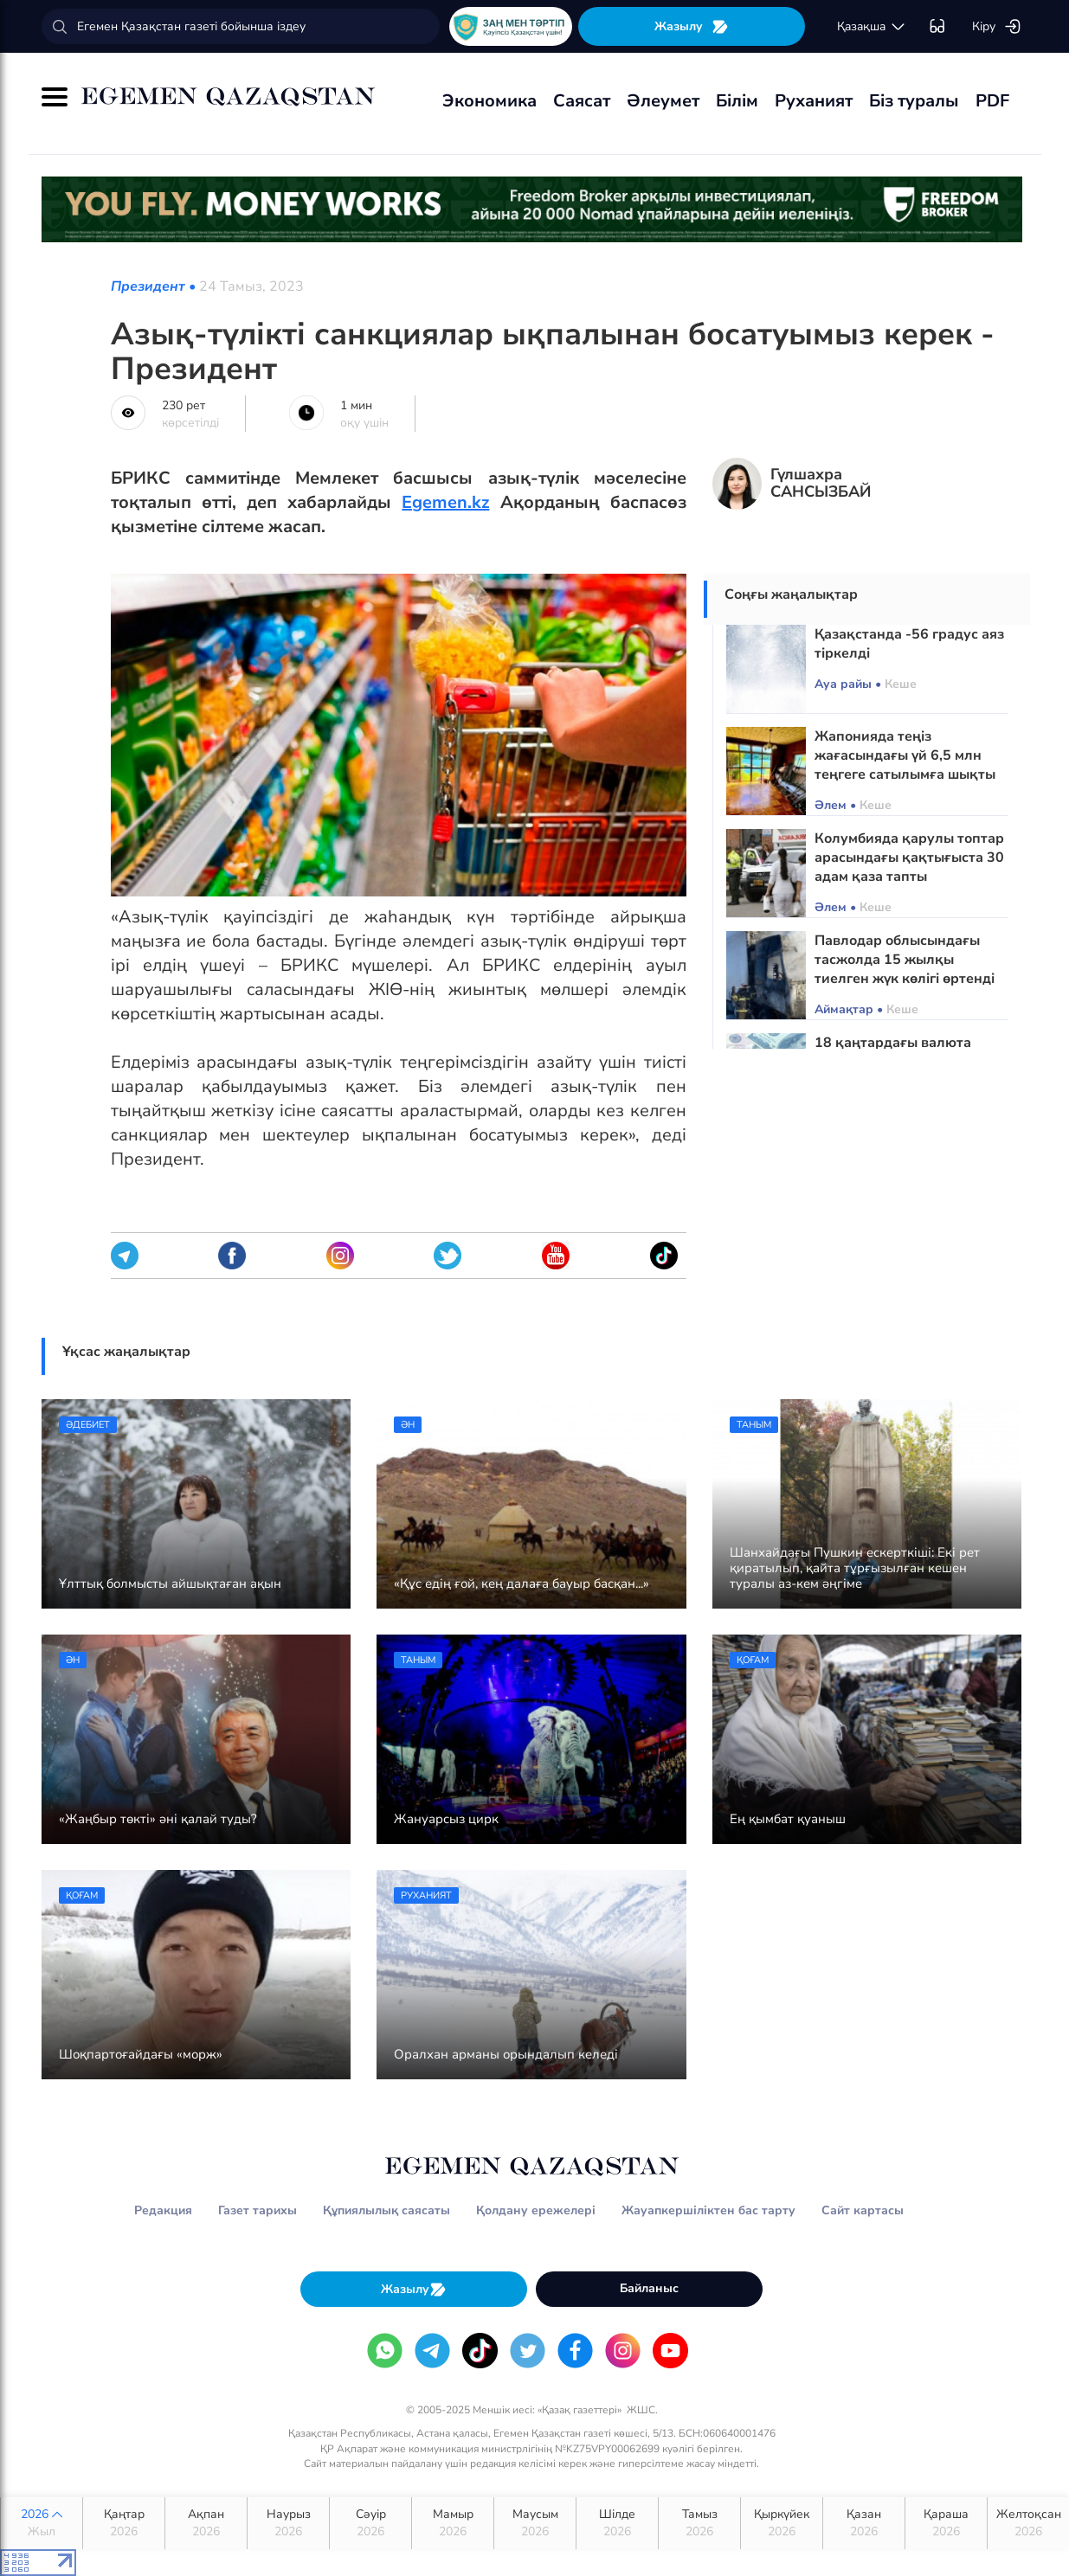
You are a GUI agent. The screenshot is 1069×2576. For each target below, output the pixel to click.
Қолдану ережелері (536, 2210)
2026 (42, 2523)
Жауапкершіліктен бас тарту (708, 2210)
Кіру (996, 26)
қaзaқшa (871, 26)
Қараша (946, 2523)
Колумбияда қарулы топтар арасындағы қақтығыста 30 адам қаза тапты (909, 857)
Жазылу (691, 26)
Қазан (864, 2523)
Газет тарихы (257, 2210)
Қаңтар (124, 2523)
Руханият (814, 100)
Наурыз (288, 2523)
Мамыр (453, 2523)
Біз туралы (914, 100)
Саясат (581, 100)
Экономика (489, 100)
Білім (737, 100)
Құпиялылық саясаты (386, 2210)
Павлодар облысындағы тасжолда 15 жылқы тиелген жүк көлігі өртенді (905, 959)
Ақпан (206, 2523)
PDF (992, 100)
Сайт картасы (862, 2210)
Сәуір (370, 2523)
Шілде (617, 2523)
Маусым (535, 2523)
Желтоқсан (1028, 2523)
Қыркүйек (782, 2523)
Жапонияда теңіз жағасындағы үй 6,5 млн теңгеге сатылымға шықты (905, 755)
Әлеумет (663, 100)
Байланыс (649, 2288)
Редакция (163, 2210)
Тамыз (699, 2523)
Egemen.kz (445, 502)
